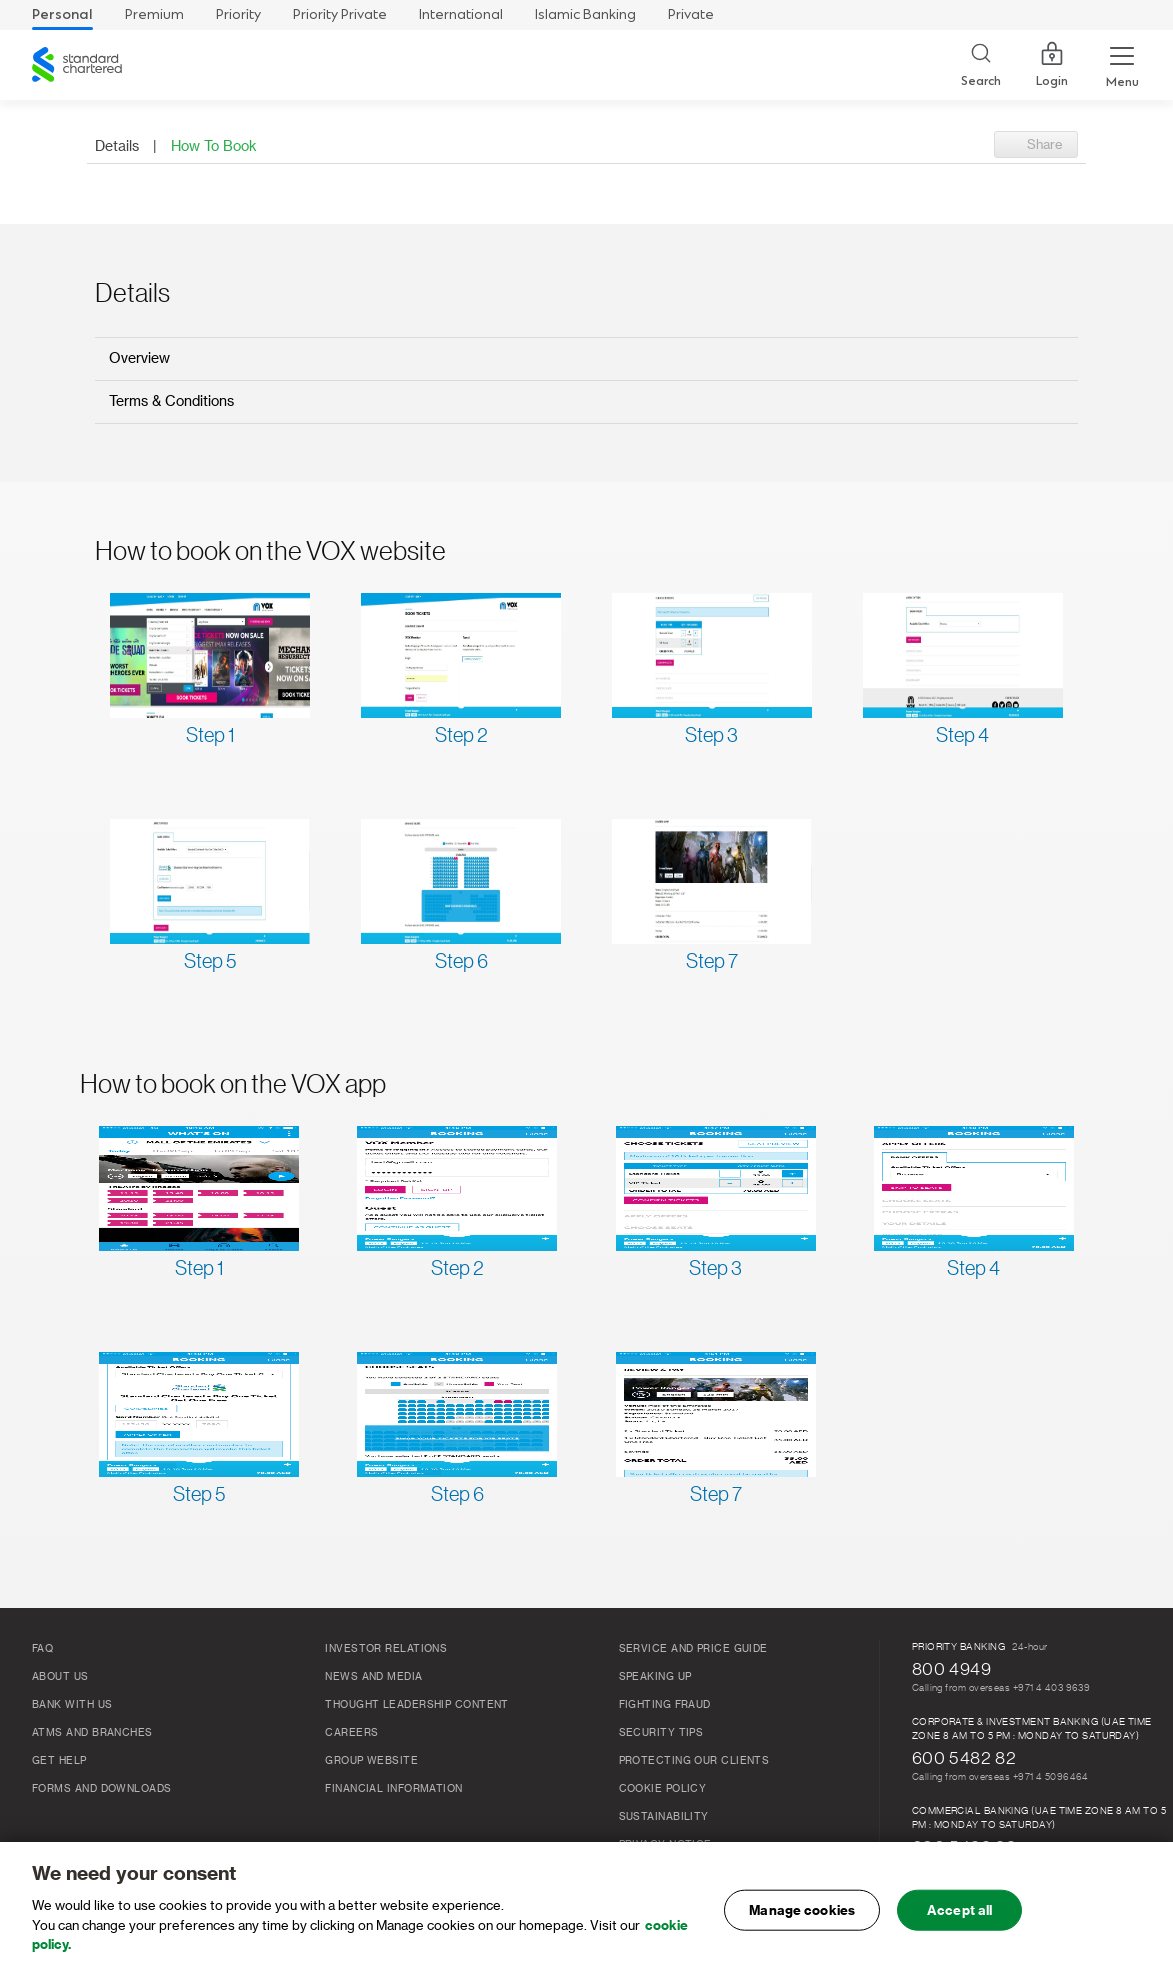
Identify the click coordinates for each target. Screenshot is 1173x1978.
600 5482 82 (964, 1758)
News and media (373, 1677)
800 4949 (952, 1669)
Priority (238, 14)
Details (117, 147)
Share (1045, 144)
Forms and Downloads (102, 1789)
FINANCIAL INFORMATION (393, 1789)
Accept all (959, 1909)
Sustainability (664, 1817)
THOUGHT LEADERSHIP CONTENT (417, 1705)
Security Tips (661, 1733)
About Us (60, 1677)
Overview (139, 359)
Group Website (371, 1761)
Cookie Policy (663, 1789)
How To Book (214, 147)
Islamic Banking (585, 14)
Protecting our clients (694, 1761)
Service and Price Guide (693, 1649)
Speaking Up (655, 1677)
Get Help (59, 1761)
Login (1052, 65)
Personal (62, 14)
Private (691, 14)
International (461, 14)
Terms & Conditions (171, 402)
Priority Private (340, 14)
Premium (154, 14)
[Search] (981, 65)
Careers (351, 1733)
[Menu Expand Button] (1122, 65)
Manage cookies (802, 1909)
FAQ (42, 1649)
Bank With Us (72, 1705)
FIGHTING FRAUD (665, 1705)
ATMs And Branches (92, 1733)
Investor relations (386, 1649)
